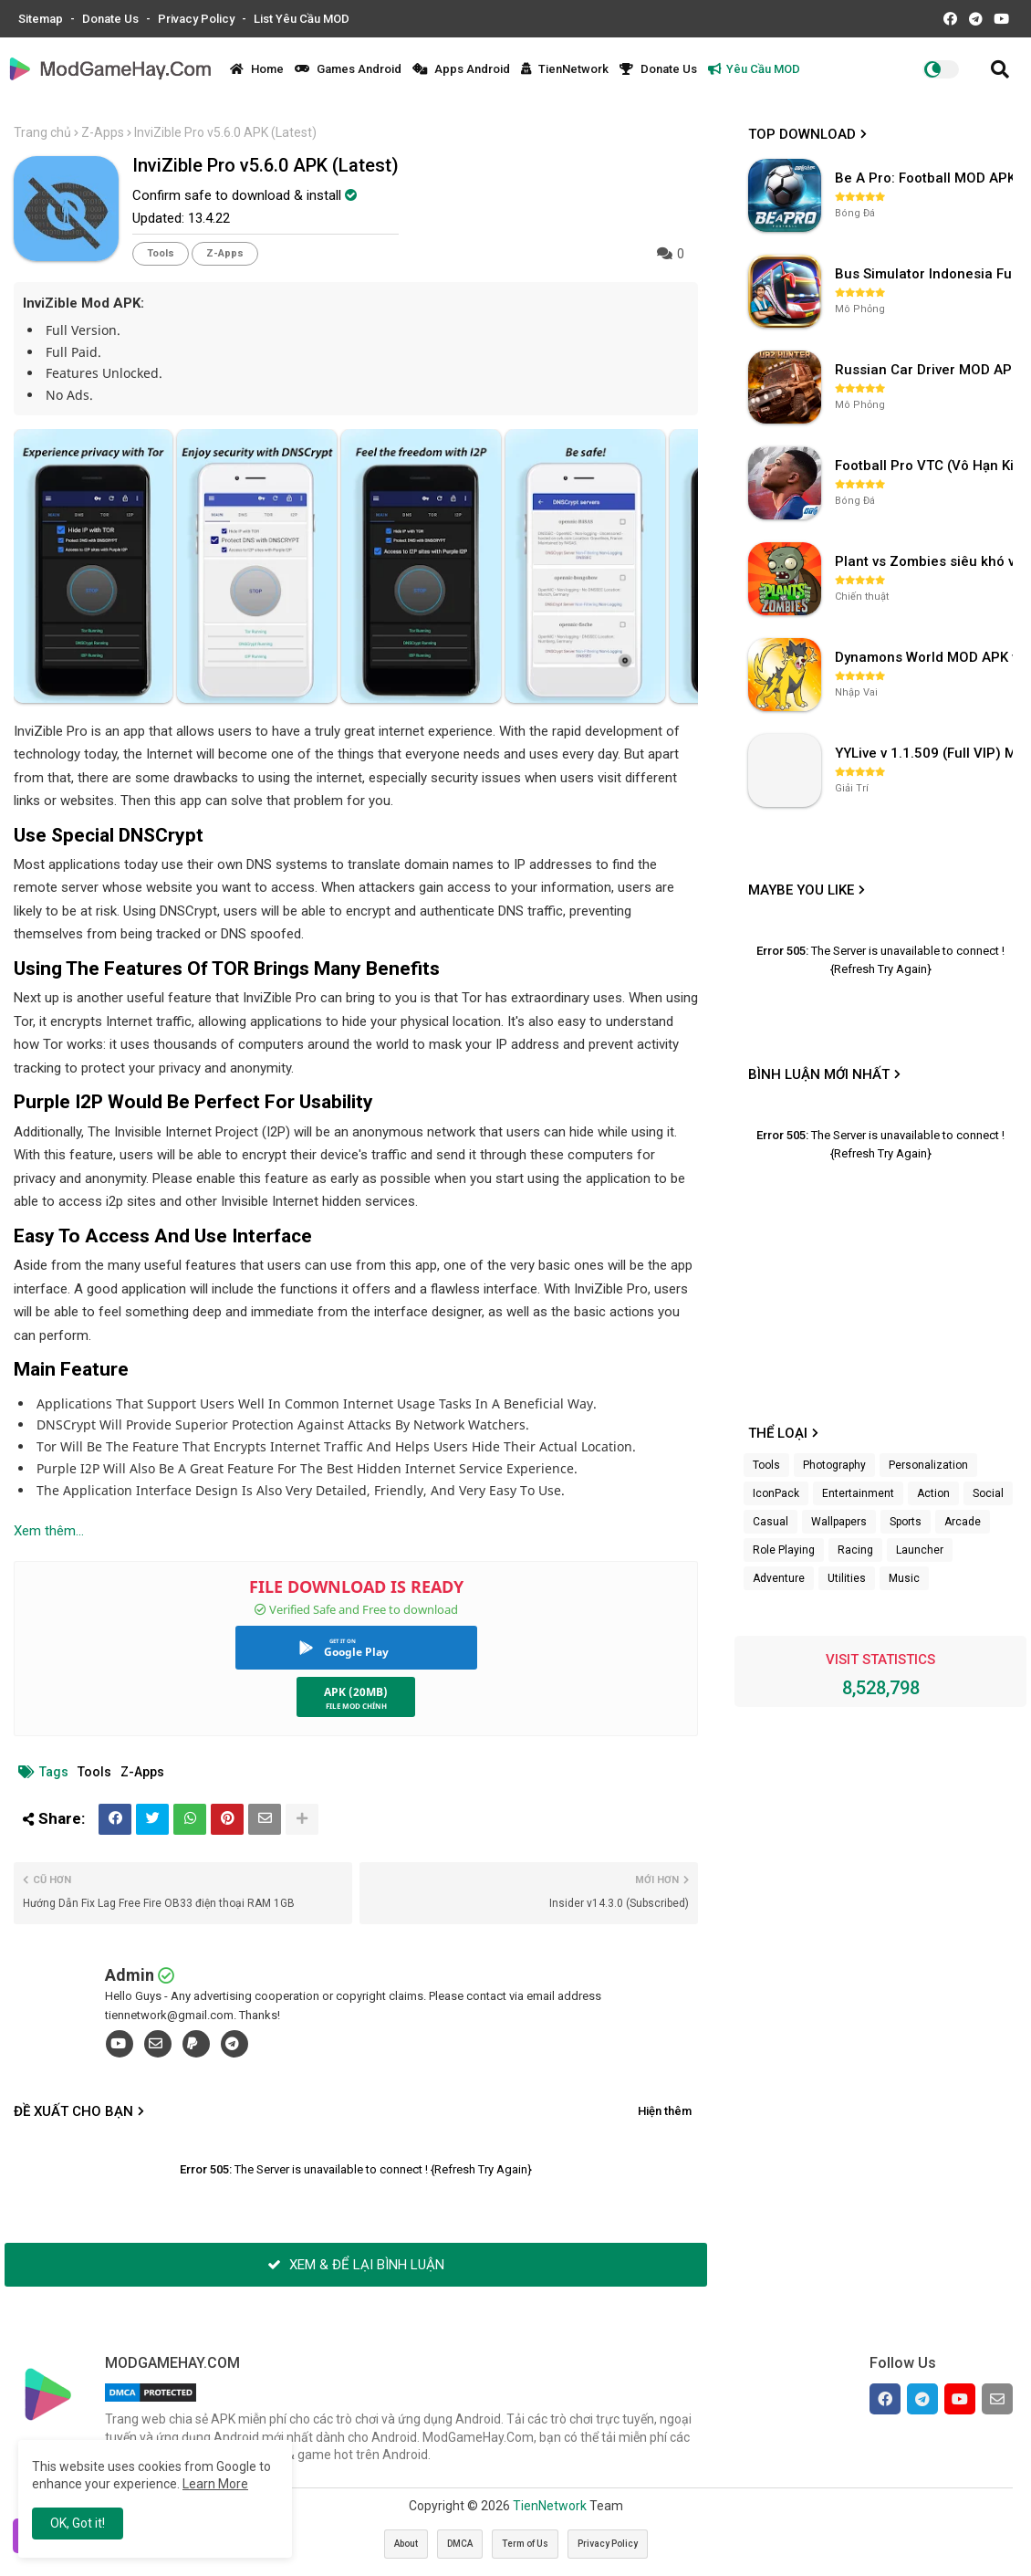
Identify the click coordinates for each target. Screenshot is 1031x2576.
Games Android (348, 69)
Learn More (215, 2484)
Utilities (847, 1578)
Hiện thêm (665, 2111)
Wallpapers (839, 1521)
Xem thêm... (49, 1531)
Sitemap (42, 19)
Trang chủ (42, 132)
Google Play (356, 1652)
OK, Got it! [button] (77, 2523)
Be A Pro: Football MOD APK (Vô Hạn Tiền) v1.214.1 (926, 178)
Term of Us (525, 2544)
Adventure (779, 1578)
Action (933, 1493)
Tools (160, 253)
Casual (770, 1521)
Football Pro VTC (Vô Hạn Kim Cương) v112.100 (926, 465)
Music (904, 1578)
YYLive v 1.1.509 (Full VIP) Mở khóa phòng (926, 753)
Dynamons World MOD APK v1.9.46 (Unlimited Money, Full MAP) (926, 657)
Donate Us (111, 19)
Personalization (928, 1465)
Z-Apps (102, 132)
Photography (834, 1465)
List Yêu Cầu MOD (301, 19)
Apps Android (461, 69)
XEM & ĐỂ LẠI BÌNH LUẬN (355, 2265)
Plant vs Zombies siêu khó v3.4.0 (926, 561)
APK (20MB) (356, 1692)
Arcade (962, 1521)
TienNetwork (565, 69)
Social (988, 1493)
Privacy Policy (197, 19)
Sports (906, 1521)
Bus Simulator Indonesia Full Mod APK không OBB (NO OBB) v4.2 (926, 274)
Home (257, 69)
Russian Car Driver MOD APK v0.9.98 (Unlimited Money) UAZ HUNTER (926, 369)
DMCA (460, 2544)
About (406, 2544)
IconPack (776, 1493)
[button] (1000, 69)
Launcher (919, 1550)
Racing (855, 1550)
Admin (129, 1974)
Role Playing (784, 1550)
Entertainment (858, 1493)
